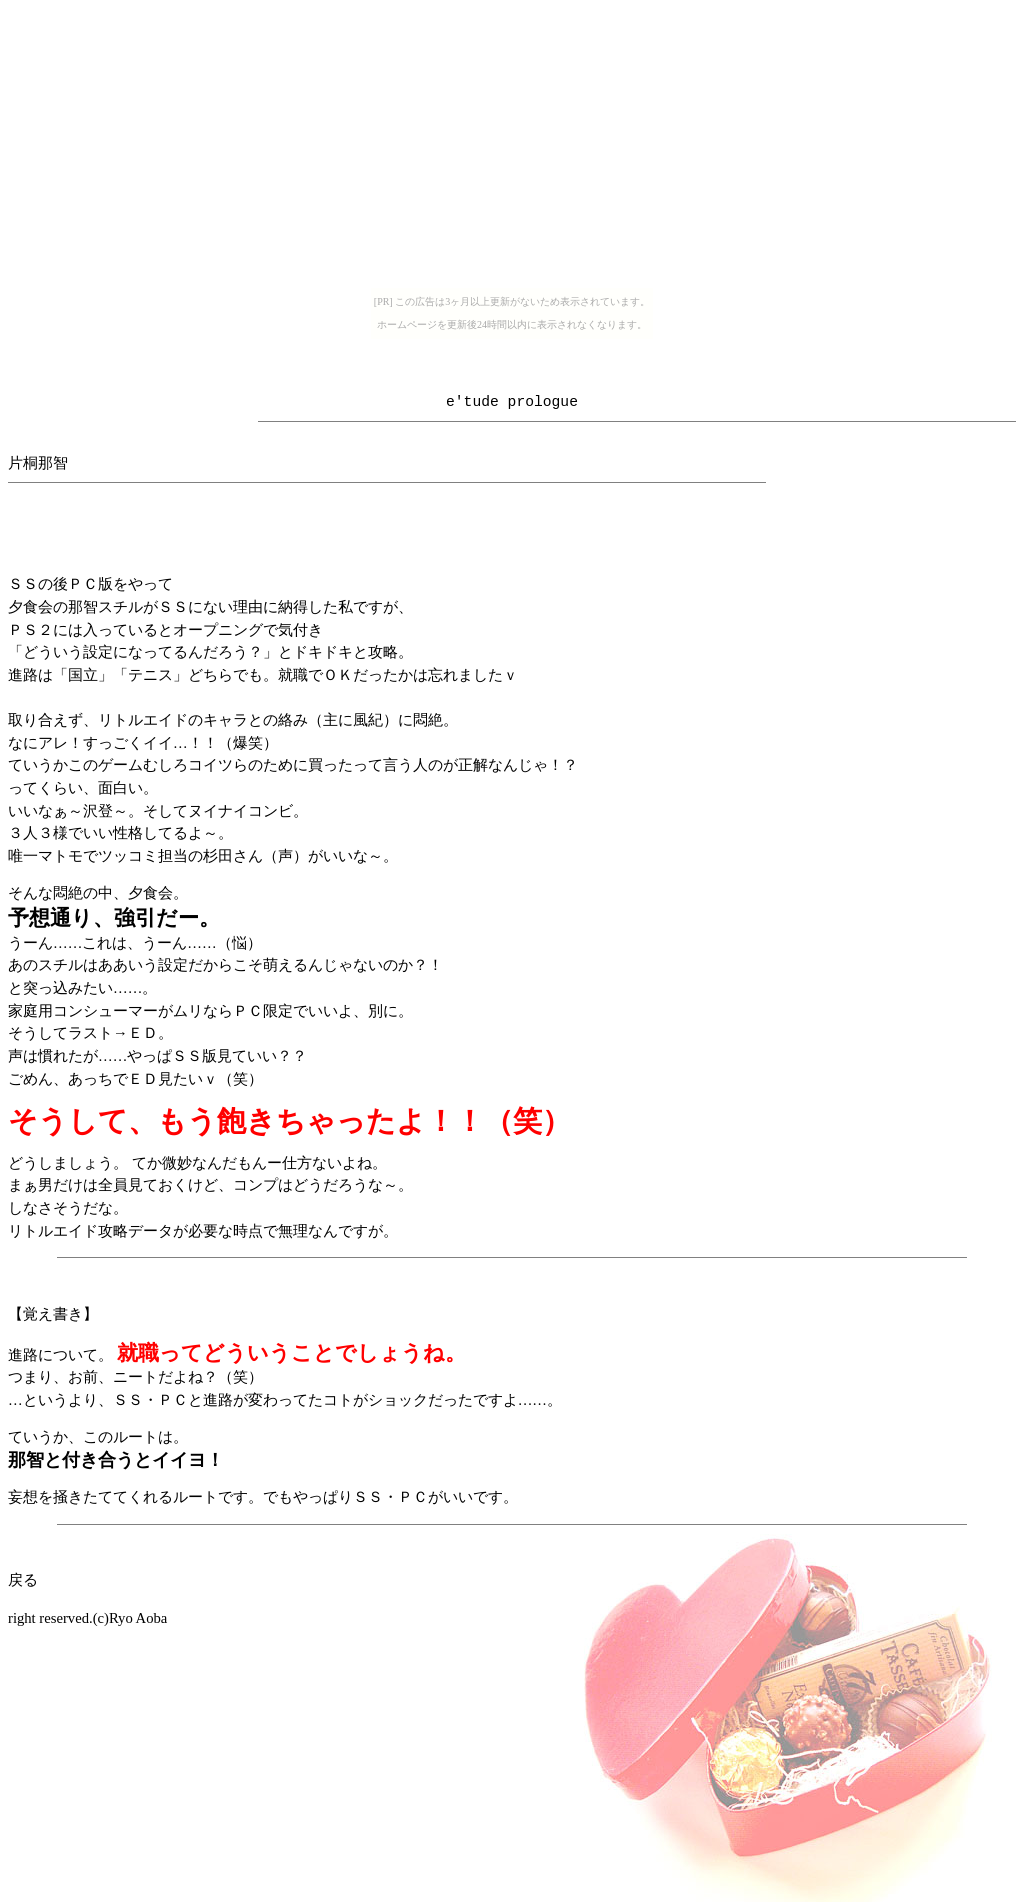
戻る (23, 1580)
